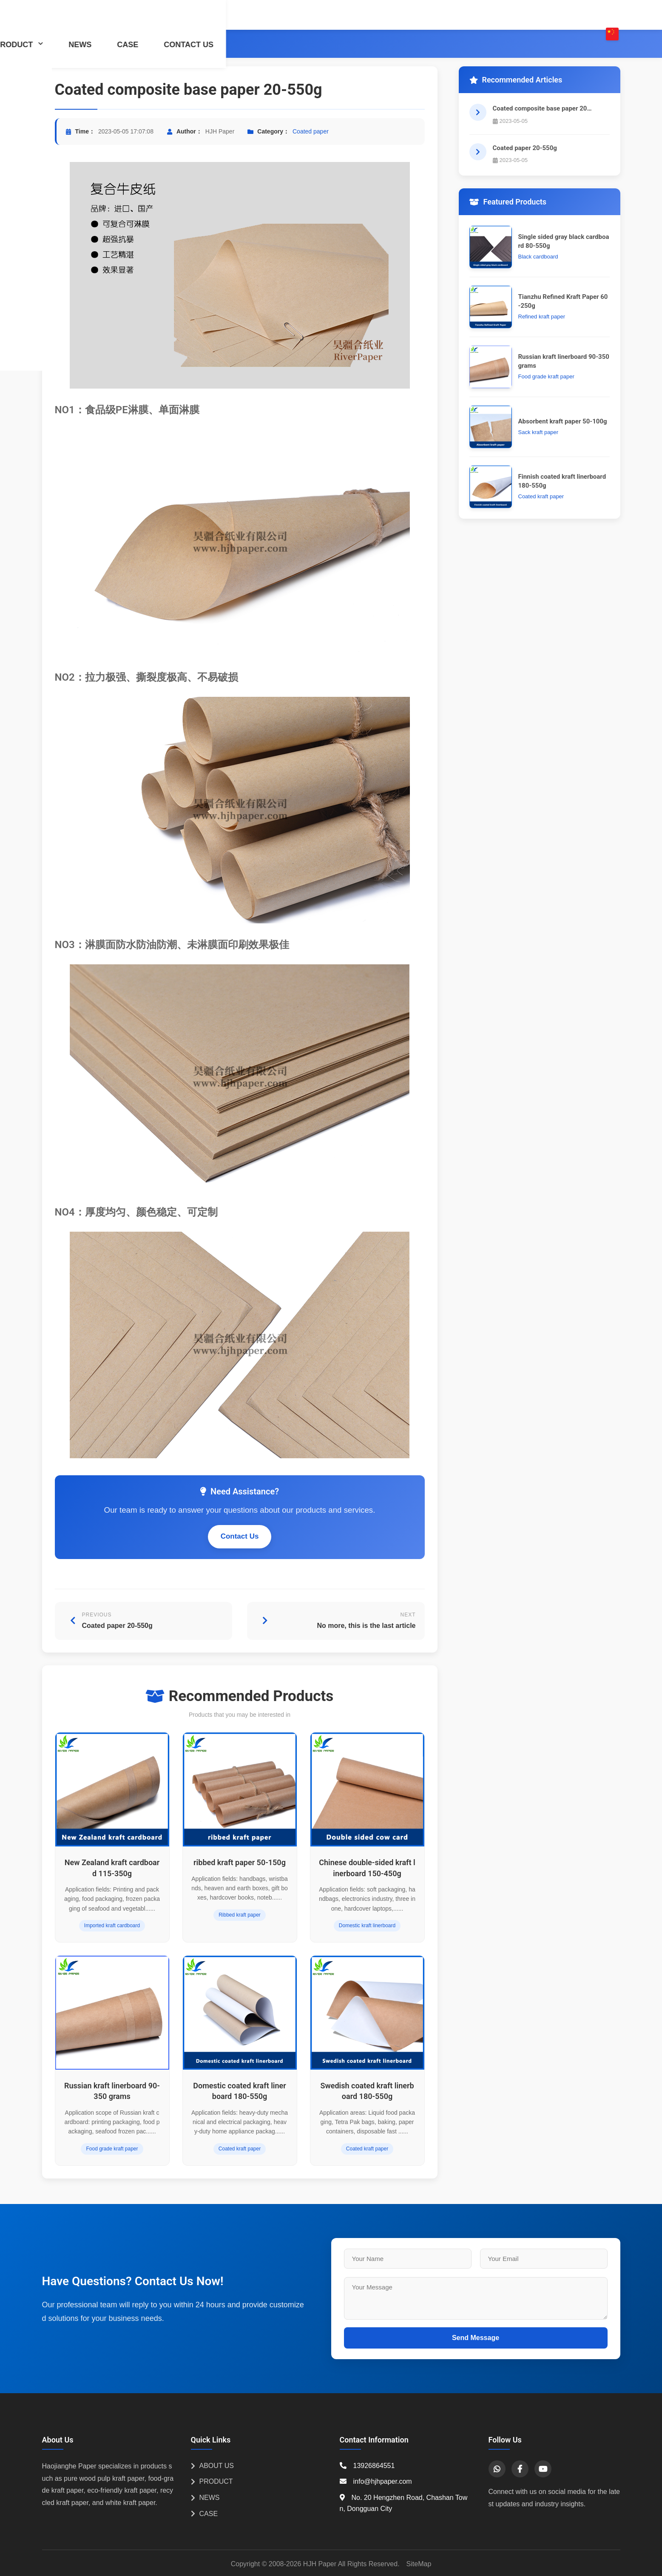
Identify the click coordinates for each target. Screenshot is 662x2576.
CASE (493, 15)
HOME (241, 14)
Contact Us (240, 1536)
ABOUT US (310, 15)
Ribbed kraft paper (240, 1915)
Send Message (475, 2337)
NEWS (445, 15)
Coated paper (150, 44)
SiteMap (419, 2563)
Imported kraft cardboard (112, 1925)
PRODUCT (385, 15)
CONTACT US (554, 15)
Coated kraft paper (240, 2149)
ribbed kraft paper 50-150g (239, 1862)
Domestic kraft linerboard (367, 1925)
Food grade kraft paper (112, 2149)
